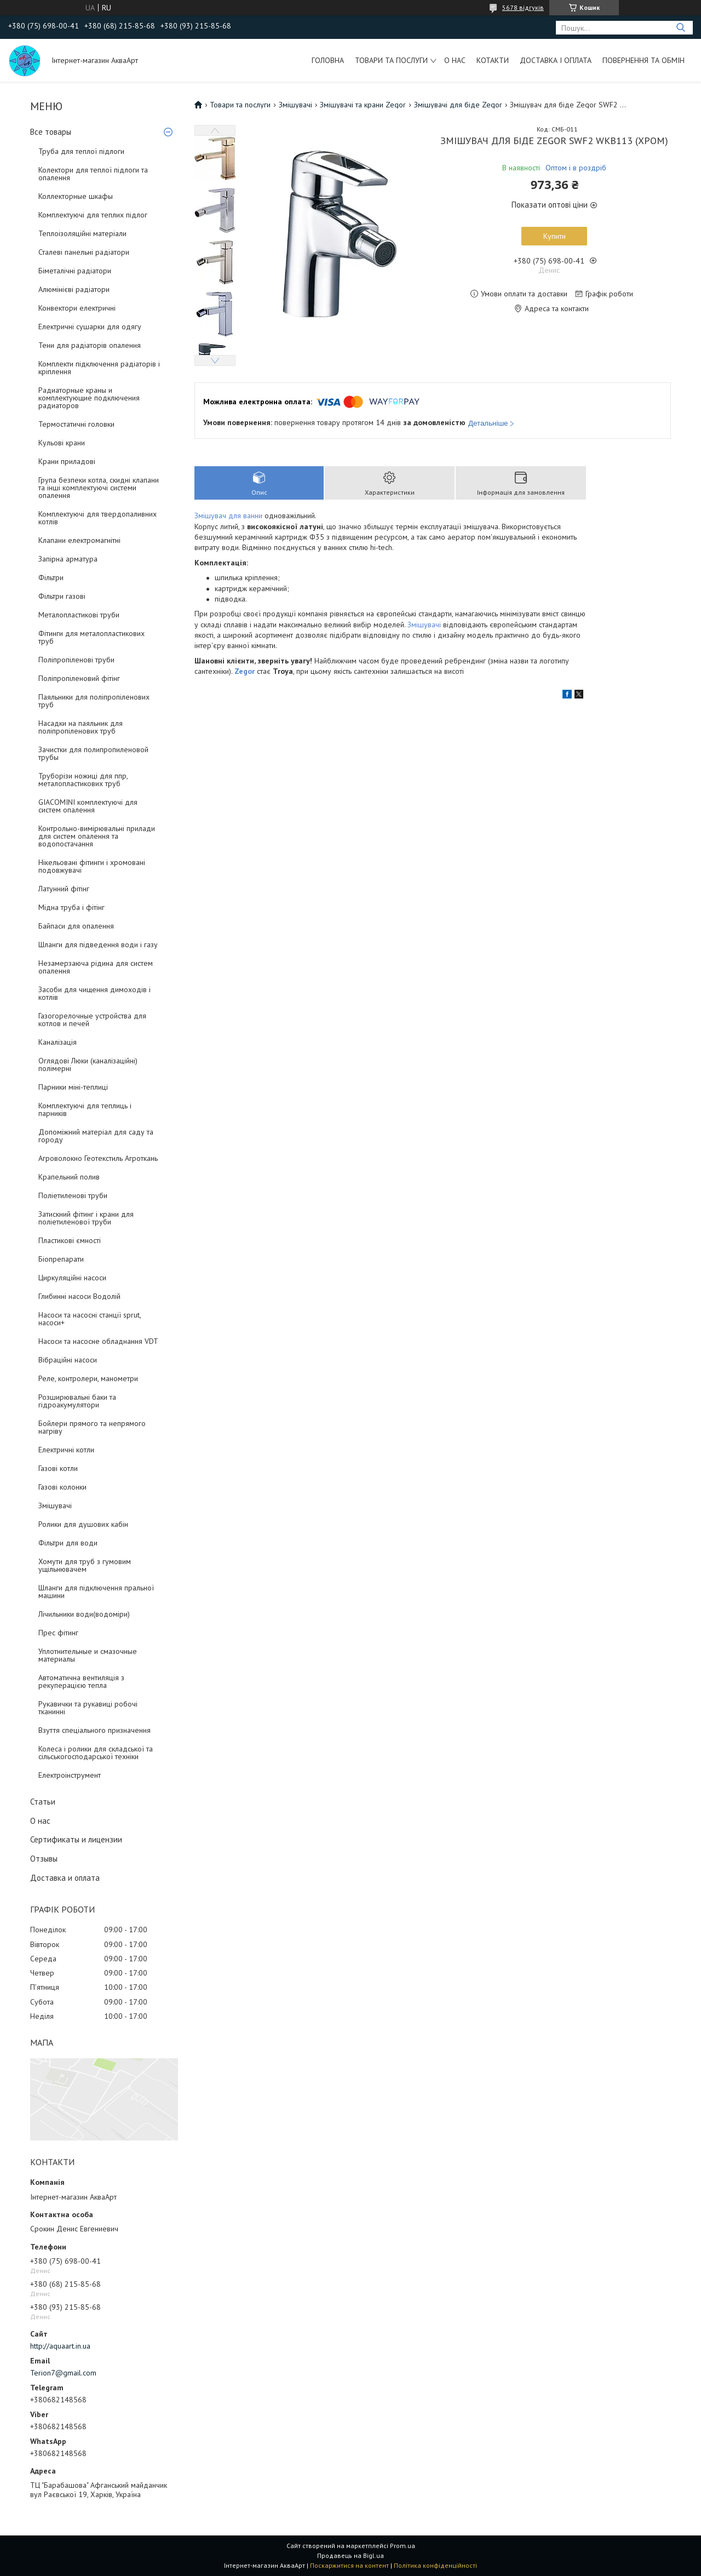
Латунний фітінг (63, 889)
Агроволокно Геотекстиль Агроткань (98, 1158)
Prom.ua (402, 2545)
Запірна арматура (67, 559)
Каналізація (57, 1042)
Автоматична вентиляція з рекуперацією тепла (81, 1681)
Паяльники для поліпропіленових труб (94, 700)
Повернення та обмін (643, 60)
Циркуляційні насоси (72, 1278)
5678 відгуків (523, 7)
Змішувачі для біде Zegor (458, 104)
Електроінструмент (69, 1775)
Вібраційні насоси (67, 1360)
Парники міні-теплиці (73, 1087)
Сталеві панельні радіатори (83, 252)
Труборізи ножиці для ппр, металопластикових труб (83, 779)
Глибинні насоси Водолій (79, 1296)
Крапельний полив (69, 1177)
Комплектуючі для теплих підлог (92, 215)
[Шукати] (680, 28)
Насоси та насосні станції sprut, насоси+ (89, 1318)
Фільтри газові (61, 596)
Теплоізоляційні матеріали (82, 233)
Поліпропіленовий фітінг (79, 678)
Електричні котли (66, 1450)
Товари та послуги (391, 60)
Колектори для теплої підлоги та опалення (93, 173)
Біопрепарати (61, 1259)
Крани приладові (66, 461)
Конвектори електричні (77, 308)
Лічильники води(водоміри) (84, 1614)
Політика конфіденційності (435, 2565)
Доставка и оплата (65, 1878)
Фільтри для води (67, 1543)
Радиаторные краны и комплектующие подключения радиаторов (89, 397)
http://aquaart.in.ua (60, 2346)
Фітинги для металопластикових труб (91, 637)
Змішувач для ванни (228, 515)
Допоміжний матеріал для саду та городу (95, 1135)
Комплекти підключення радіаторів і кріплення (99, 367)
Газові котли (58, 1468)
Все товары (50, 132)
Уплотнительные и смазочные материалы (87, 1655)
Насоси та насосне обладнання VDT (98, 1341)
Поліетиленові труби (72, 1195)
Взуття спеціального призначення (94, 1730)
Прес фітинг (58, 1633)
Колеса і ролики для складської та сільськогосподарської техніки (95, 1752)
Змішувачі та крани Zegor (363, 104)
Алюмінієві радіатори (74, 289)
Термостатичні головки (76, 424)
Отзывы (44, 1858)
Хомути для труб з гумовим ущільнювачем (84, 1565)
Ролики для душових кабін (83, 1524)
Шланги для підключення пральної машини (96, 1591)
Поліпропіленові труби (76, 660)
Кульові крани (61, 443)
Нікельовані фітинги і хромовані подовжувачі (91, 866)
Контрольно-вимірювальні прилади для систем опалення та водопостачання (96, 836)
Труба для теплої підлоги (81, 151)
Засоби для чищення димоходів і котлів (94, 993)
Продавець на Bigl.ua (350, 2555)
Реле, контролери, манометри (88, 1378)
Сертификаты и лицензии (76, 1839)
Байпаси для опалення (76, 926)
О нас (455, 60)
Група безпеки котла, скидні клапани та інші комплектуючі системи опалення (98, 487)
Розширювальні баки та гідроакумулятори (77, 1401)
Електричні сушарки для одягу (89, 326)
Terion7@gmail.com (63, 2373)
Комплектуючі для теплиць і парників (84, 1109)
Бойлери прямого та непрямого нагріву (92, 1427)
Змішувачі (55, 1505)
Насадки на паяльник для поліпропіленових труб (80, 727)
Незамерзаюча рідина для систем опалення (95, 967)
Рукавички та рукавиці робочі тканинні (87, 1707)
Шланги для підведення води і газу (98, 944)
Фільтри (51, 577)
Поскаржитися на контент (349, 2565)
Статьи (42, 1801)
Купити (554, 236)
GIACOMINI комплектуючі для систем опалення (87, 806)
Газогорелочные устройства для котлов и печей (92, 1019)
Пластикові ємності (69, 1240)
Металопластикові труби (78, 615)
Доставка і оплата (555, 60)
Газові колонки (62, 1487)
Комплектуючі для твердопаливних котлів (97, 517)
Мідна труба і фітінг (71, 907)
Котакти (492, 60)
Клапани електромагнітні (79, 540)
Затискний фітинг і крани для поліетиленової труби (86, 1218)
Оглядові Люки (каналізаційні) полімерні (87, 1064)
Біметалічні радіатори (74, 271)
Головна (328, 60)
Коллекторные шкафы (75, 196)
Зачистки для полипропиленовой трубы (93, 753)
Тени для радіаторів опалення (89, 345)
